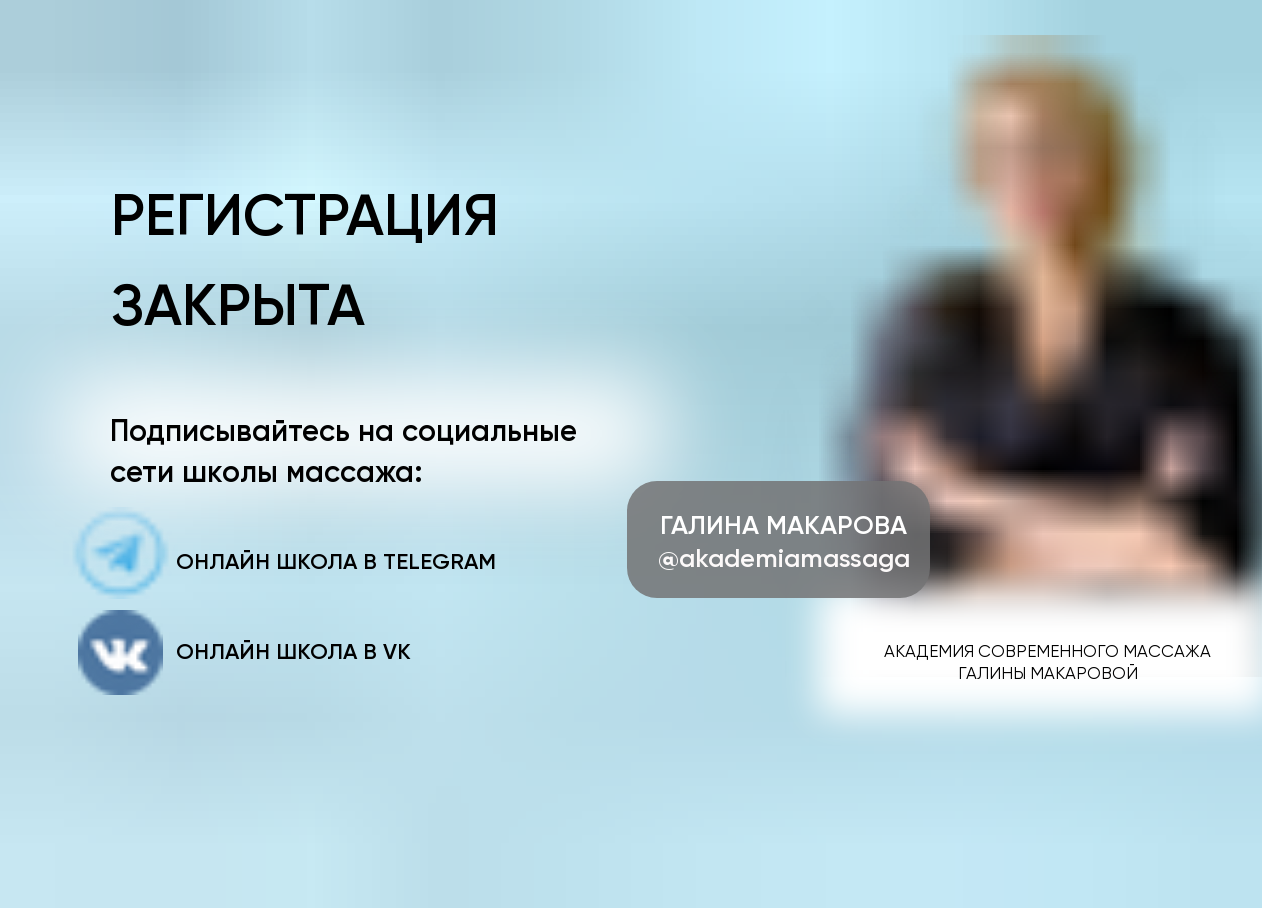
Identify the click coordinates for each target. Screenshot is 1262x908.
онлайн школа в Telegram (336, 561)
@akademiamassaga (784, 558)
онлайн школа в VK (293, 651)
